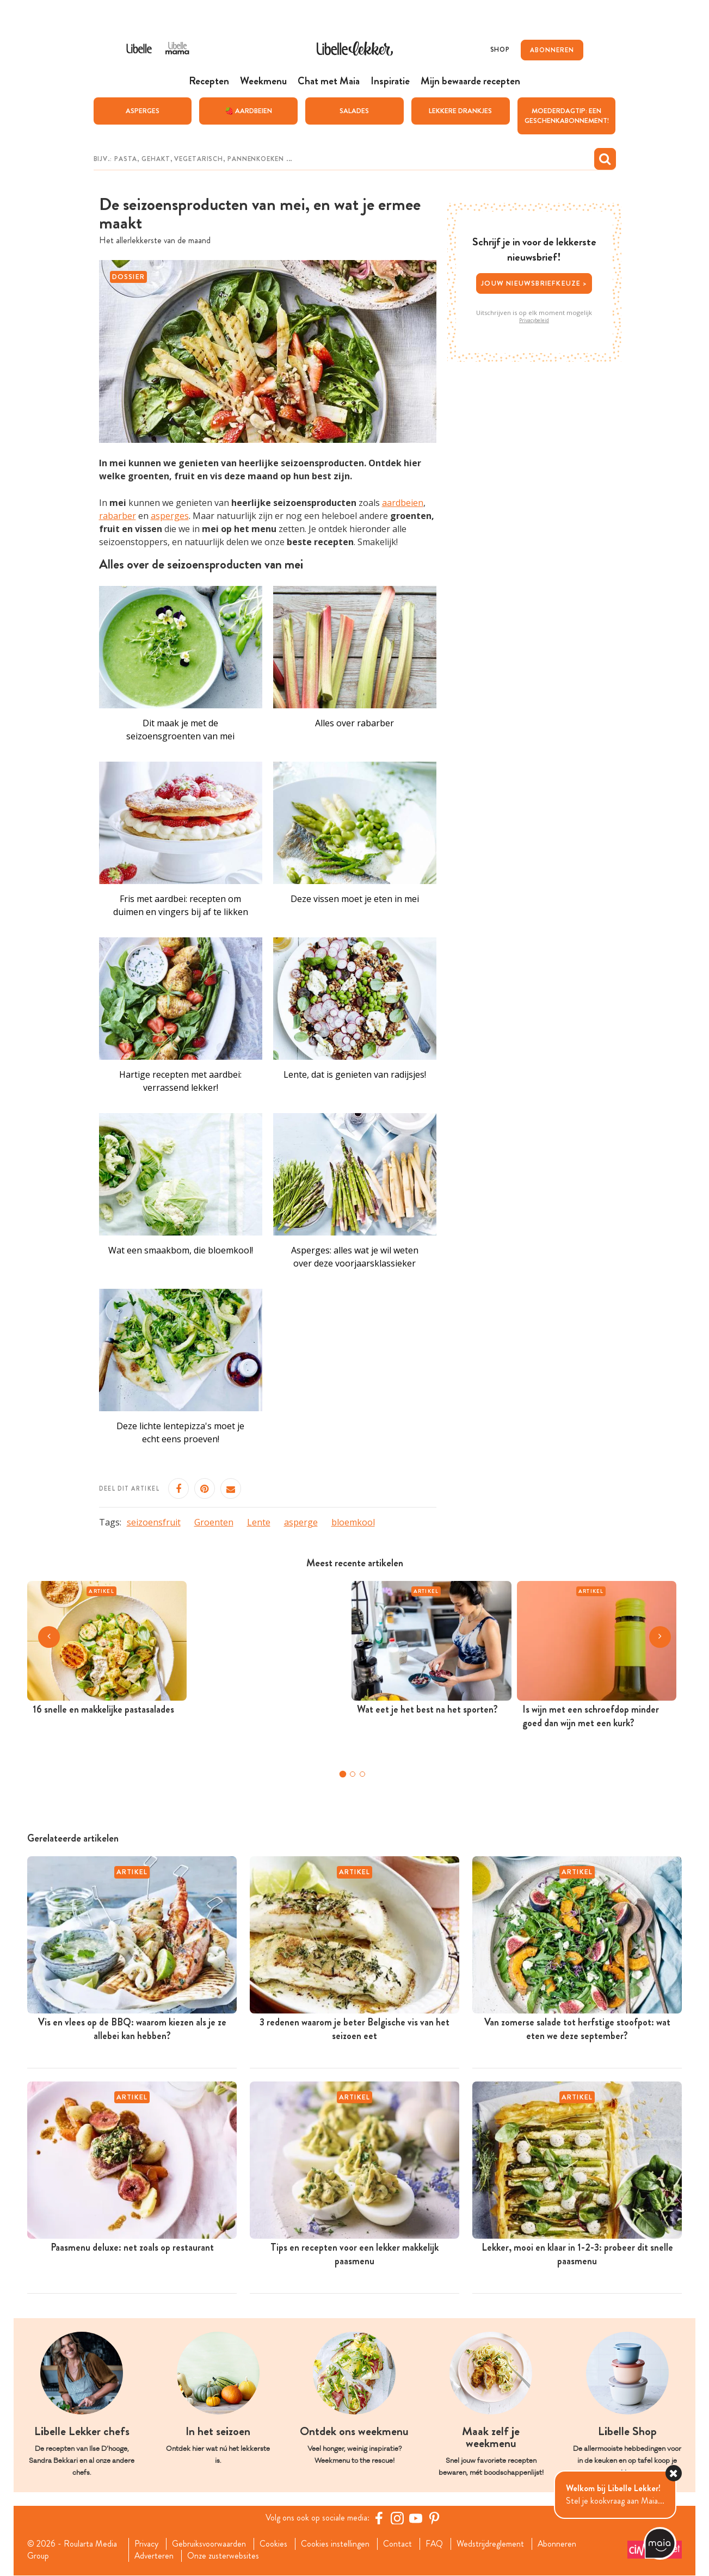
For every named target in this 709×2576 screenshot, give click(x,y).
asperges (170, 516)
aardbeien (402, 503)
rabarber (117, 516)
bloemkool (353, 1522)
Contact (398, 2544)
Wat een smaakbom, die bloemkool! (180, 1250)
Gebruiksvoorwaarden (209, 2544)
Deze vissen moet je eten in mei (355, 899)
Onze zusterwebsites (224, 2556)
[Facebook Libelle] (379, 2517)
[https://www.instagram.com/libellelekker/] (397, 2517)
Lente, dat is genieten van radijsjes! (354, 1074)
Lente (258, 1522)
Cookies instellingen (335, 2544)
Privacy (146, 2544)
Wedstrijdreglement (491, 2544)
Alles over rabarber (354, 723)
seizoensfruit (154, 1522)
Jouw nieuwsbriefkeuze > (534, 283)
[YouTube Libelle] (416, 2517)
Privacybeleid (534, 320)
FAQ (435, 2544)
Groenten (213, 1522)
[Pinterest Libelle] (434, 2517)
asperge (301, 1522)
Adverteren (154, 2556)
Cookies (274, 2544)
